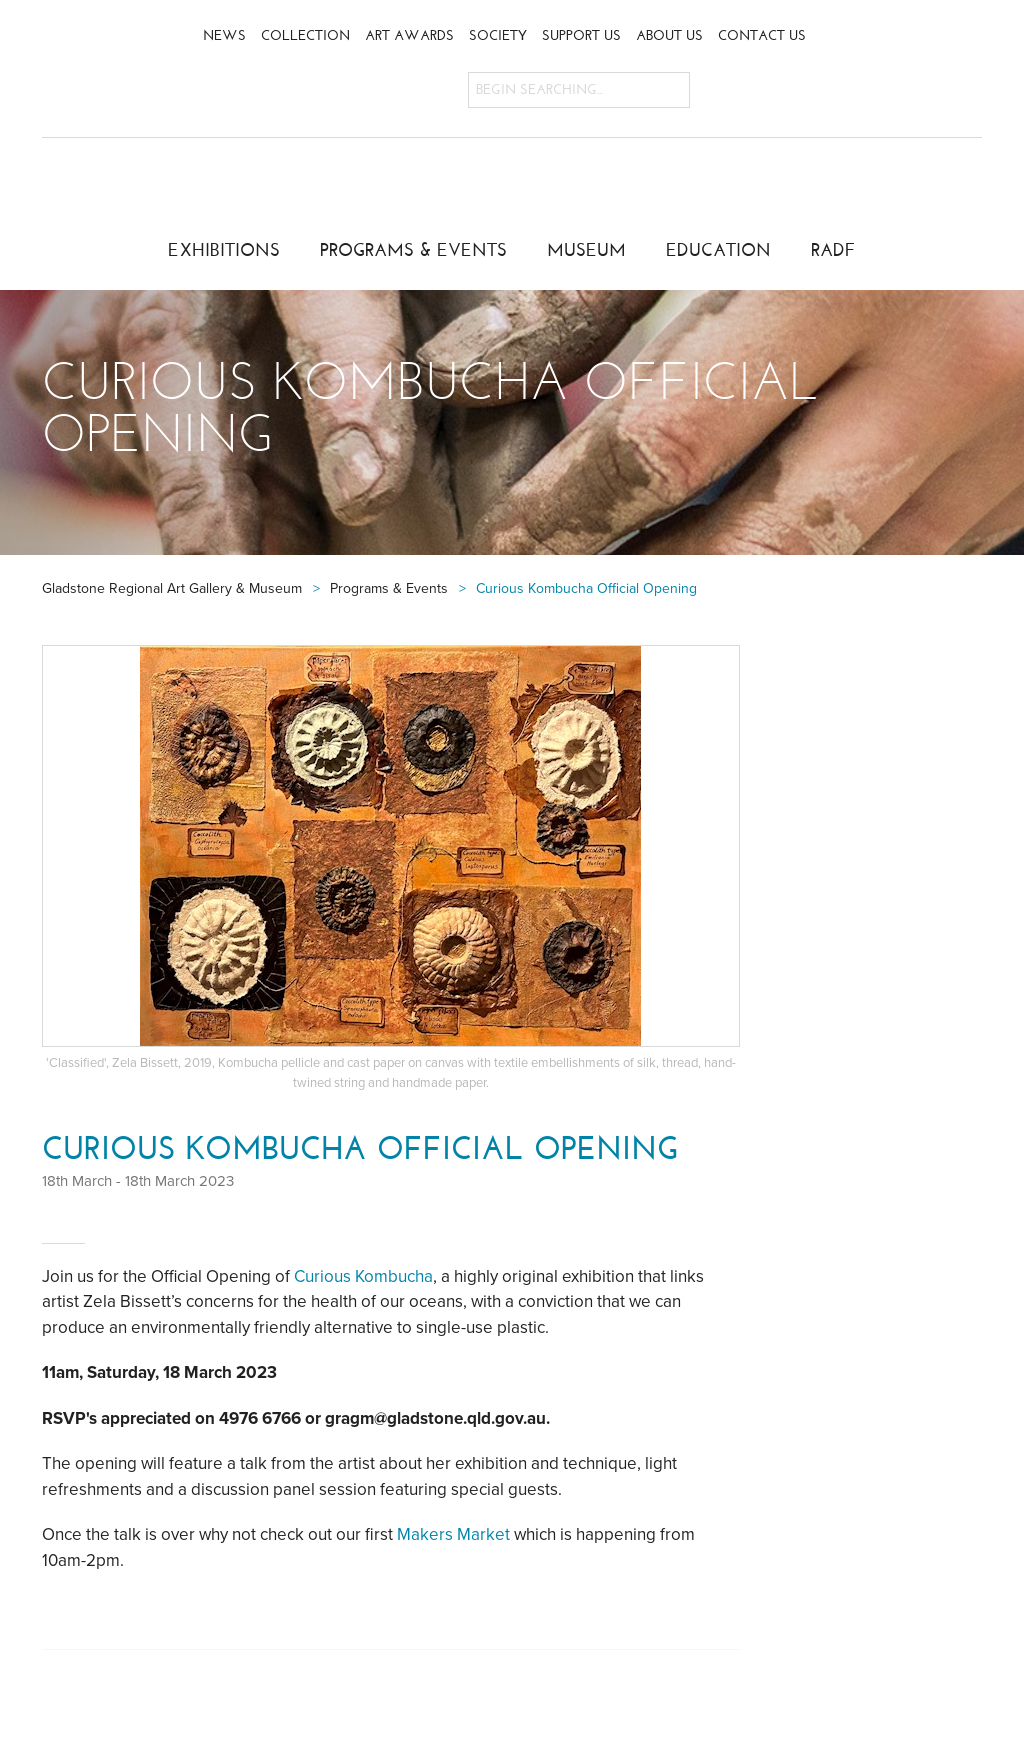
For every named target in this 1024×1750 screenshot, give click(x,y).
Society (498, 35)
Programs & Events (413, 250)
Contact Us (762, 35)
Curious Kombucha (363, 1276)
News (224, 35)
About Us (669, 35)
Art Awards (409, 35)
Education (718, 250)
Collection (305, 35)
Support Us (581, 35)
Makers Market (453, 1534)
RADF (833, 250)
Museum (586, 250)
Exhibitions (224, 250)
